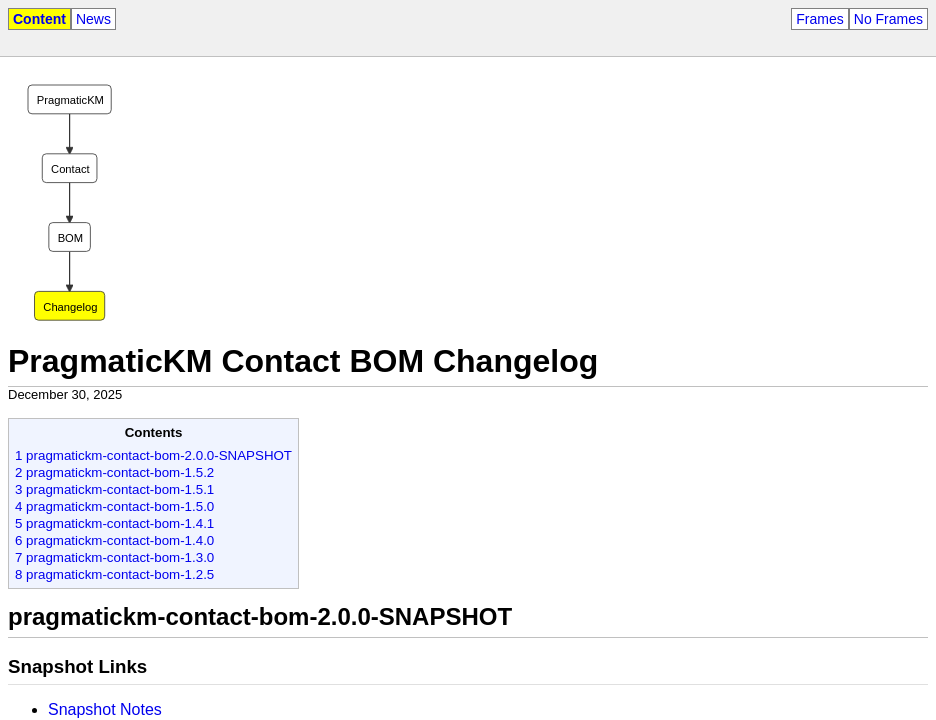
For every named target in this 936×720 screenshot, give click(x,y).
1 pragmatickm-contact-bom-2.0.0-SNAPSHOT (153, 455)
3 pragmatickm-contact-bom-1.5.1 (114, 489)
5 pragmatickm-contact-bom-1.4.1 (114, 523)
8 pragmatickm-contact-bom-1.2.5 (114, 574)
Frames (819, 19)
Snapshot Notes (105, 709)
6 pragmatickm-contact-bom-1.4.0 (114, 540)
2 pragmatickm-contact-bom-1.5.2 (114, 472)
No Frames (888, 19)
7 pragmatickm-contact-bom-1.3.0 (114, 557)
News (93, 19)
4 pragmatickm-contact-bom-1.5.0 (114, 506)
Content (39, 19)
